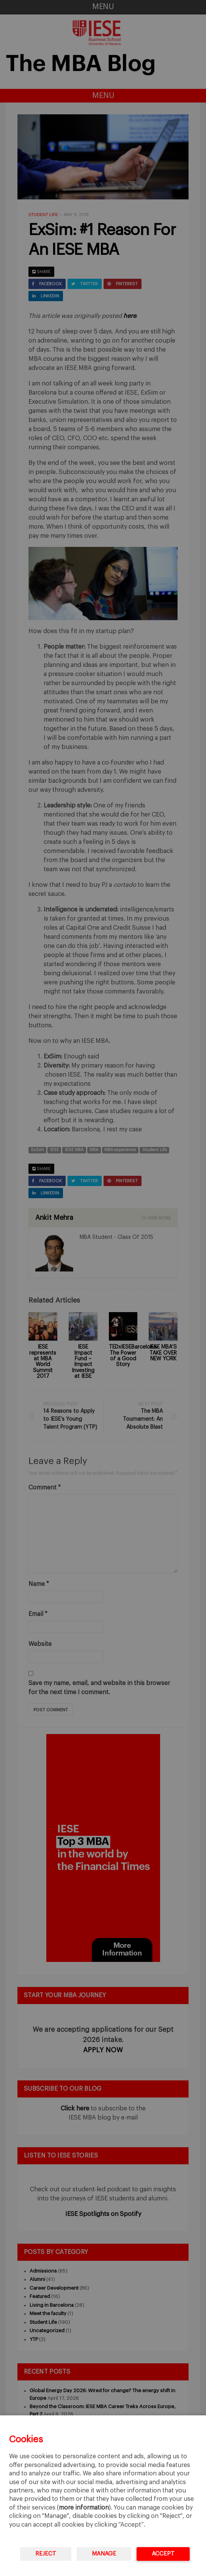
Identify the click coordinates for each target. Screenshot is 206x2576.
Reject (45, 2554)
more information (84, 2508)
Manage (104, 2554)
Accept (163, 2554)
